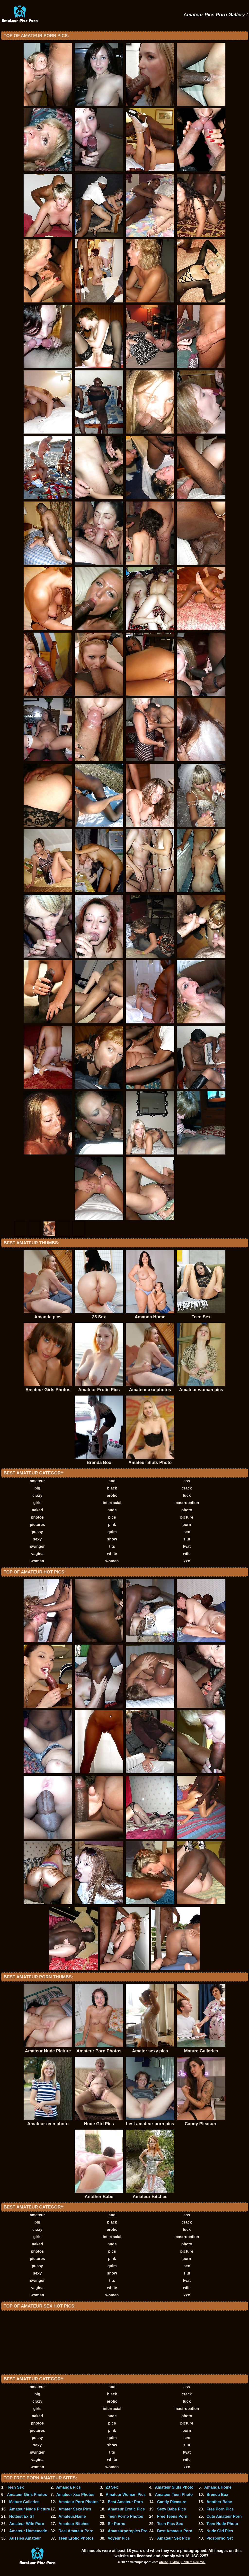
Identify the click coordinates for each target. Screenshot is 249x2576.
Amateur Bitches (73, 2524)
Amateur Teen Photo (174, 2494)
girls (37, 1503)
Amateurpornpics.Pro (128, 2531)
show (112, 1539)
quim (112, 1532)
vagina (37, 1554)
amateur (37, 1481)
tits (112, 1546)
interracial (112, 1503)
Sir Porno (116, 2524)
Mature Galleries (24, 2502)
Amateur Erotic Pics (126, 2509)
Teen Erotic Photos (76, 2538)
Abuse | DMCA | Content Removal (182, 2562)
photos (37, 1517)
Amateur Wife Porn (26, 2524)
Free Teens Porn (172, 2516)
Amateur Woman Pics (125, 2494)
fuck (187, 1495)
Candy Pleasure (171, 2502)
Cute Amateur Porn (224, 2516)
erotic (112, 1495)
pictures (37, 1524)
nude (112, 1510)
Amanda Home (217, 2487)
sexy (37, 1539)
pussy (37, 1532)
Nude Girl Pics (219, 2531)
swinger (37, 1546)
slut (186, 1539)
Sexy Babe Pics (171, 2509)
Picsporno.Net (219, 2538)
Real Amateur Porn (75, 2531)
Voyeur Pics (119, 2538)
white (112, 1554)
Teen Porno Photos (125, 2516)
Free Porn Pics (220, 2509)
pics (112, 1517)
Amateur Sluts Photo (174, 2487)
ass (187, 1481)
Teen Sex (15, 2487)
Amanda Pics (68, 2487)
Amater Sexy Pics (74, 2509)
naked (37, 1510)
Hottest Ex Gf (21, 2516)
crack (187, 1488)
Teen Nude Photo (222, 2524)
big (37, 1488)
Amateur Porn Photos (78, 2502)
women (112, 1561)
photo (186, 1510)
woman (37, 1561)
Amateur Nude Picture (29, 2509)
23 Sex (112, 2487)
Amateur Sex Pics (173, 2538)
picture (186, 1517)
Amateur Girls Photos (27, 2494)
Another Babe (219, 2502)
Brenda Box (217, 2494)
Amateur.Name (72, 2516)
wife (186, 1554)
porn (186, 1524)
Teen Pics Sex (170, 2524)
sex (187, 1532)
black (112, 1488)
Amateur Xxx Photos (75, 2494)
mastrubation (186, 1503)
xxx (187, 1561)
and (112, 1481)
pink (112, 1524)
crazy (37, 1495)
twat (187, 1546)
